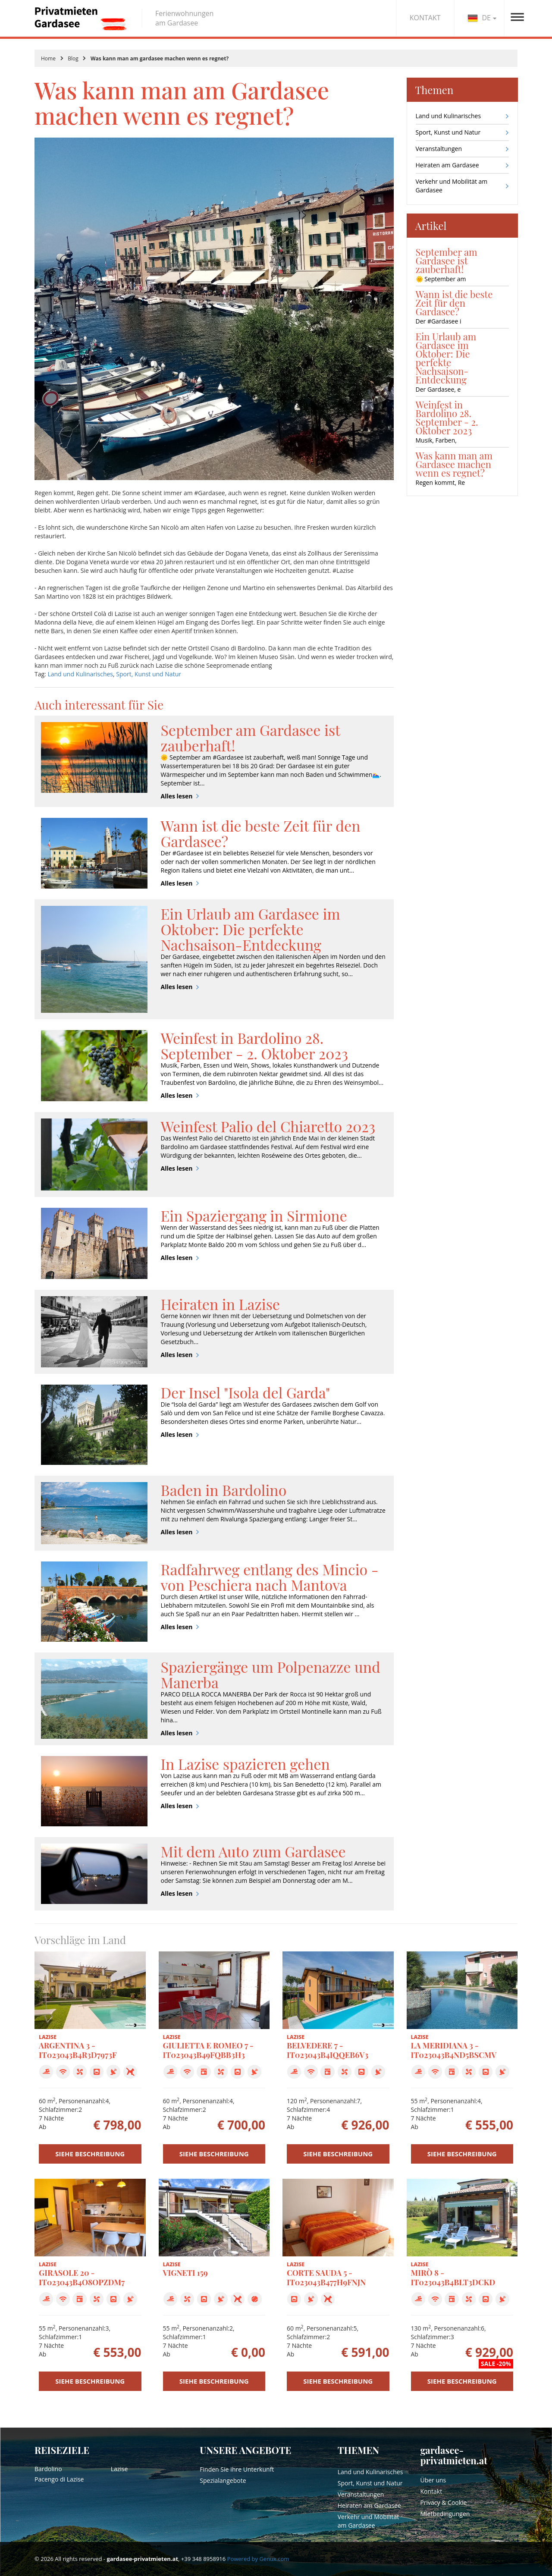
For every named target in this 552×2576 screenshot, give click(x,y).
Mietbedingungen (445, 2514)
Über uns (433, 2480)
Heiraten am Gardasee (447, 165)
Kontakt (431, 2491)
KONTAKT (425, 17)
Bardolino (48, 2469)
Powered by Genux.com (258, 2559)
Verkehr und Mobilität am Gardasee (452, 185)
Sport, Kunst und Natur (148, 674)
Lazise (119, 2469)
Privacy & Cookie (443, 2502)
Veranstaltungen (439, 149)
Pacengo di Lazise (59, 2479)
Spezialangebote (223, 2480)
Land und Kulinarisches (80, 674)
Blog (73, 58)
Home (48, 58)
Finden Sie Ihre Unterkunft (237, 2469)
